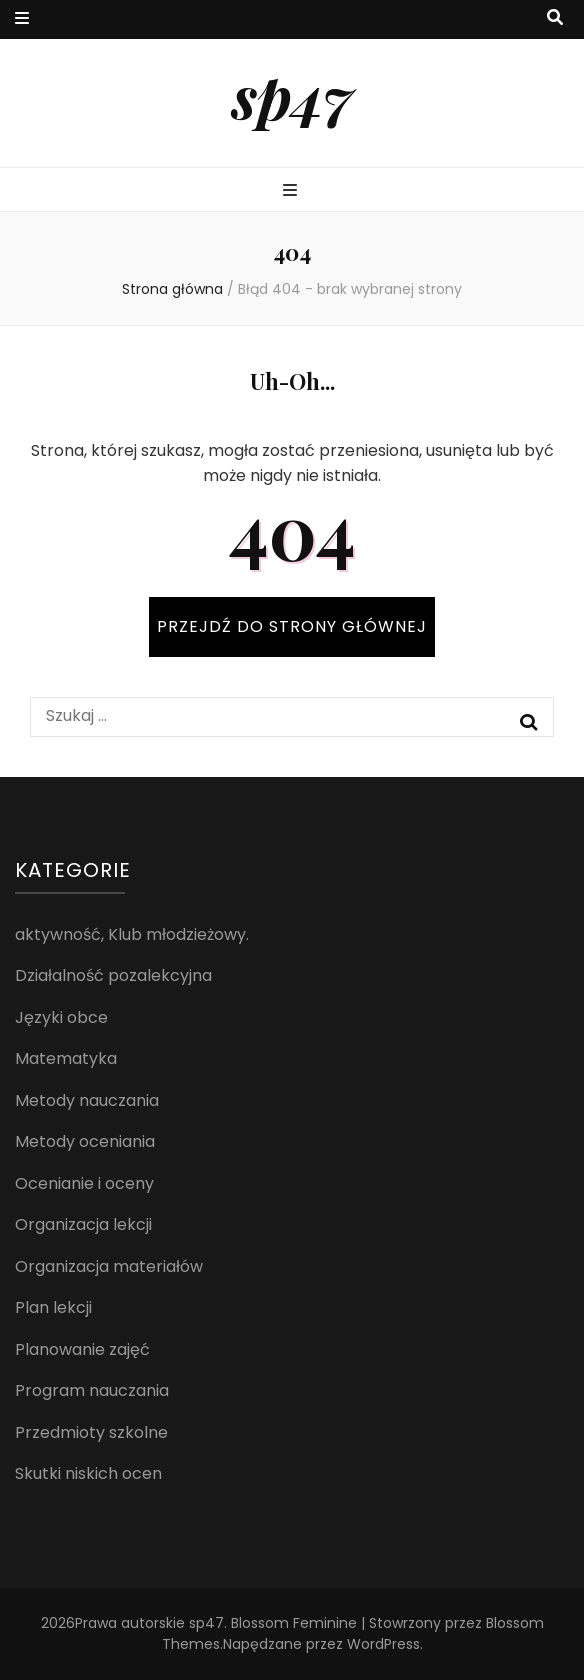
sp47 (292, 95)
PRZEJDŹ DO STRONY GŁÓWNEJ (292, 626)
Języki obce (61, 1017)
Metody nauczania (87, 1100)
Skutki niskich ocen (88, 1473)
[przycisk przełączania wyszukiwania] (555, 18)
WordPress (383, 1644)
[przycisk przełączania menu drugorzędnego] (22, 19)
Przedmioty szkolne (91, 1432)
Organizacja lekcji (83, 1224)
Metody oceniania (85, 1141)
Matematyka (66, 1058)
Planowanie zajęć (82, 1349)
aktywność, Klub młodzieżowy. (132, 934)
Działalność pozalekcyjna (113, 975)
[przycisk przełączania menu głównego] (292, 191)
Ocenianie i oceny (84, 1183)
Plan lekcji (53, 1307)
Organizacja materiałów (109, 1266)
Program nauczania (92, 1390)
